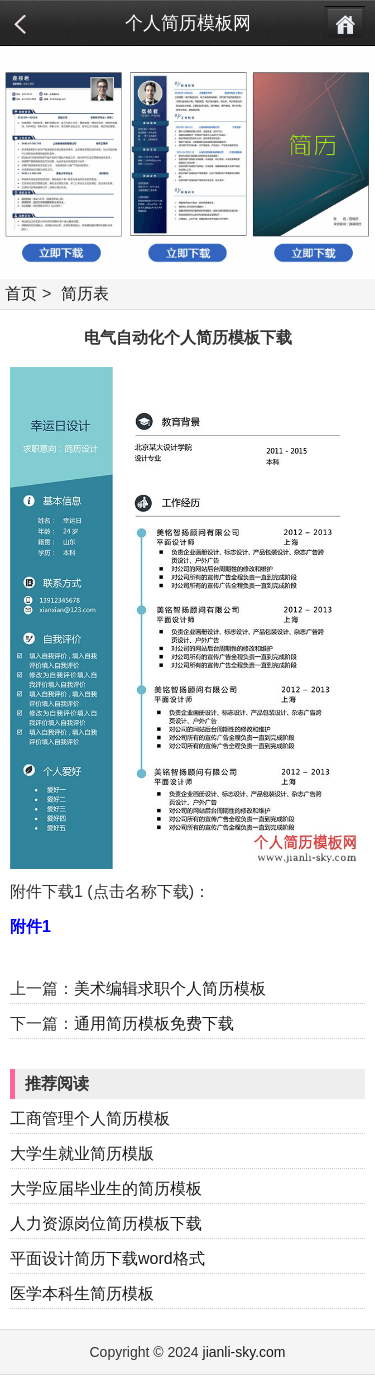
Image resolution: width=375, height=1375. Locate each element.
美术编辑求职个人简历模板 (170, 988)
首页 (21, 293)
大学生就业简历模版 (82, 1153)
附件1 (30, 926)
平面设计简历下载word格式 (107, 1258)
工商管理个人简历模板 (90, 1118)
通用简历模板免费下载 (154, 1023)
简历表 (85, 293)
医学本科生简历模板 (82, 1293)
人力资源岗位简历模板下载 (106, 1223)
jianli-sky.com (244, 1352)
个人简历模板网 (188, 23)
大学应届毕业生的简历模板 (106, 1188)
